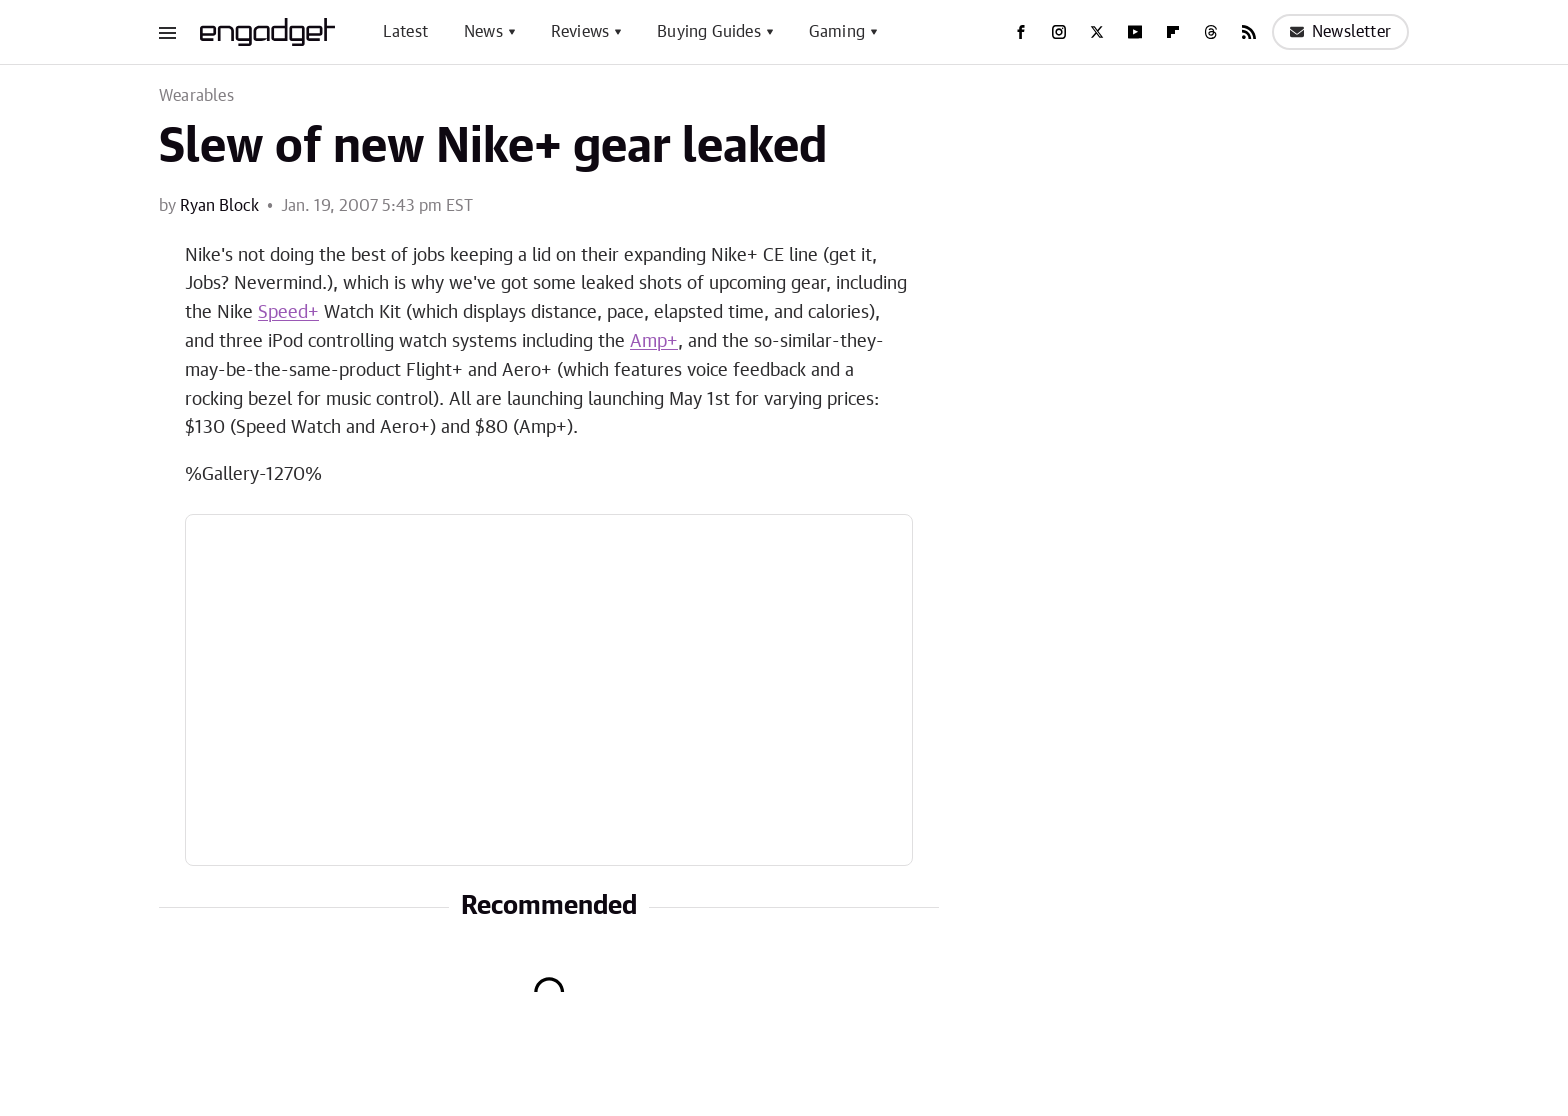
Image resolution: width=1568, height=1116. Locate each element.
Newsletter (1340, 32)
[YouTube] (1135, 32)
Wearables (196, 96)
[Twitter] (1097, 32)
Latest (405, 32)
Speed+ (288, 313)
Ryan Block (219, 206)
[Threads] (1211, 32)
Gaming (837, 32)
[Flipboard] (1173, 32)
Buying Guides (709, 32)
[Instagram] (1059, 32)
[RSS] (1249, 32)
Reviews (580, 32)
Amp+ (654, 342)
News (483, 32)
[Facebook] (1021, 32)
